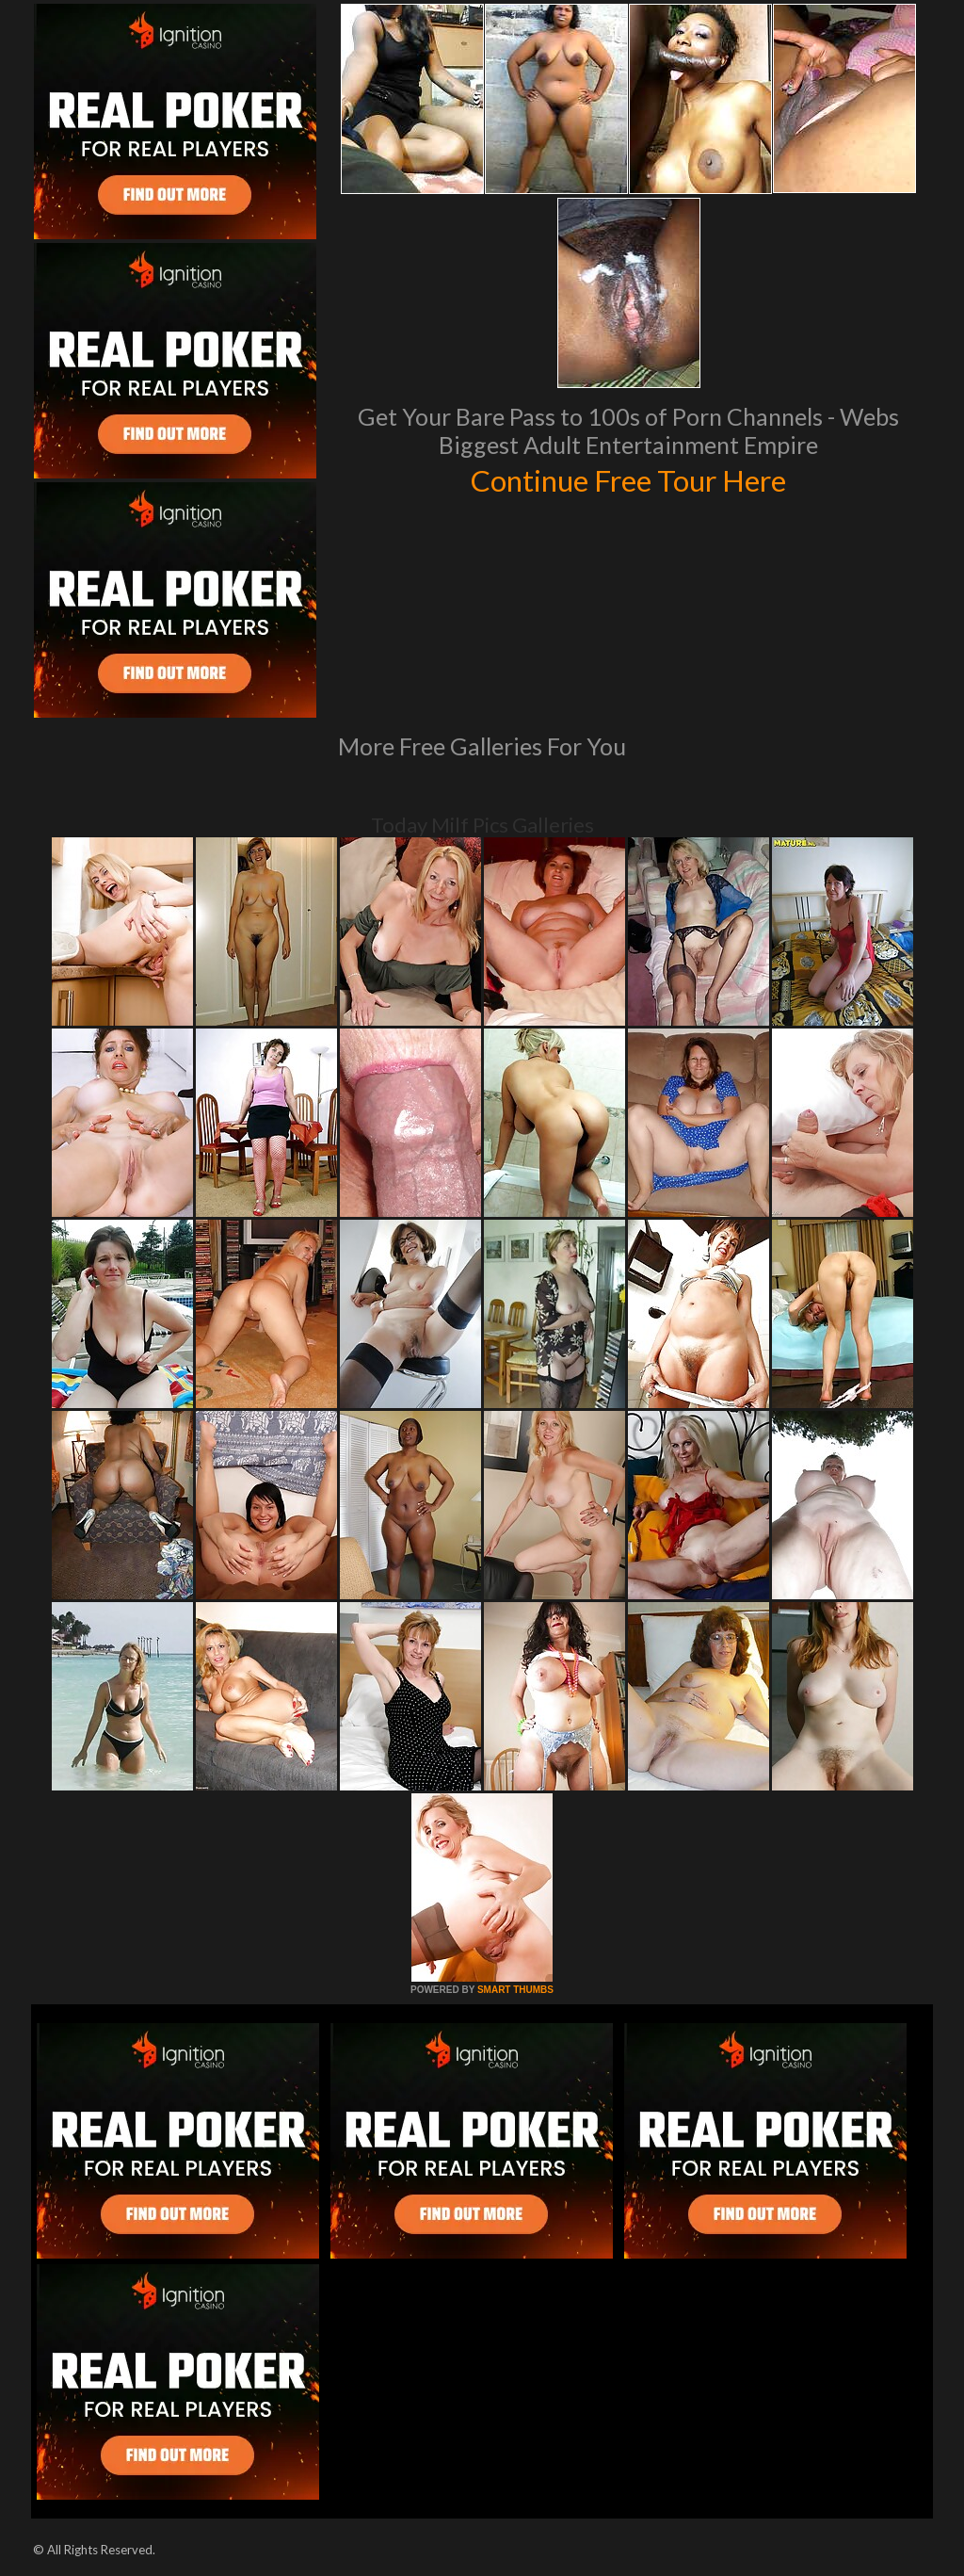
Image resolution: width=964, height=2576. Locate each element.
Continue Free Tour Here (628, 478)
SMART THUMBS (515, 1990)
